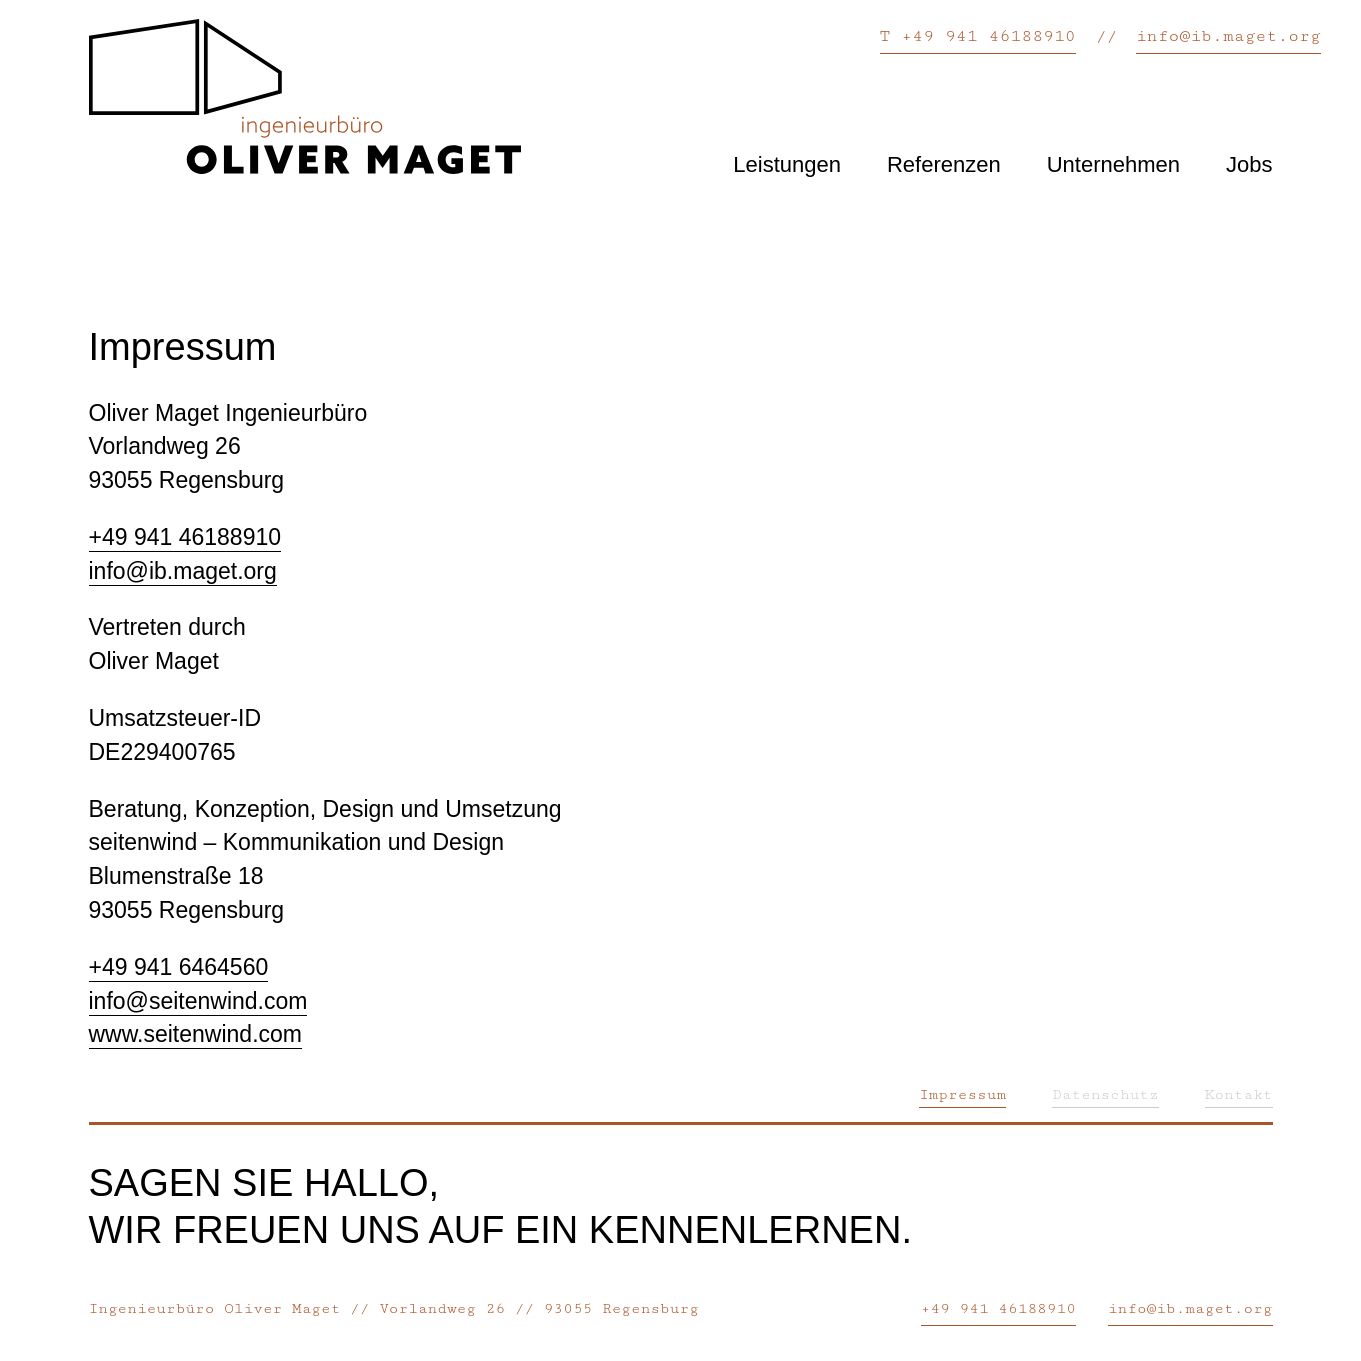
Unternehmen (1113, 164)
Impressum (962, 1094)
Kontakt (1239, 1094)
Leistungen (787, 164)
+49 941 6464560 (179, 967)
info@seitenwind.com (198, 1001)
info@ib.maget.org (1228, 36)
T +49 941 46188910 (978, 36)
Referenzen (944, 164)
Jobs (1249, 164)
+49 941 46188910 (185, 537)
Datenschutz (1105, 1094)
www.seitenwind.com (195, 1034)
